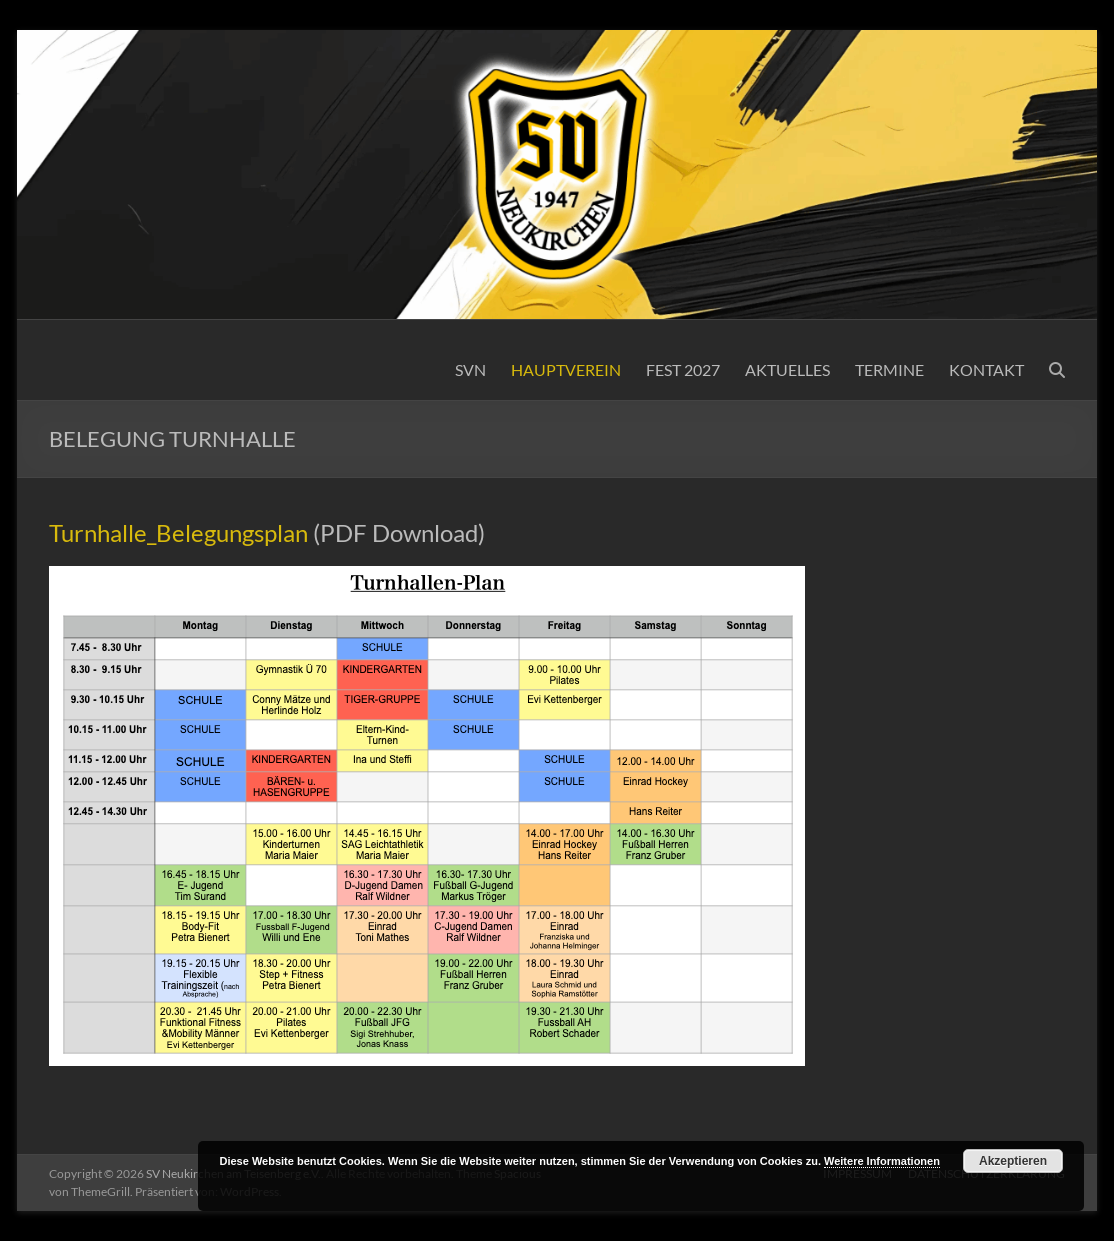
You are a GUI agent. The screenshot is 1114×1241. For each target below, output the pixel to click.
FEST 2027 (683, 369)
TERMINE (889, 369)
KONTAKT (986, 369)
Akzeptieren (1013, 1161)
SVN (470, 369)
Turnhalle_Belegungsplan (178, 532)
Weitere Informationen (882, 1161)
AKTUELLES (787, 369)
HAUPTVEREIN (566, 369)
